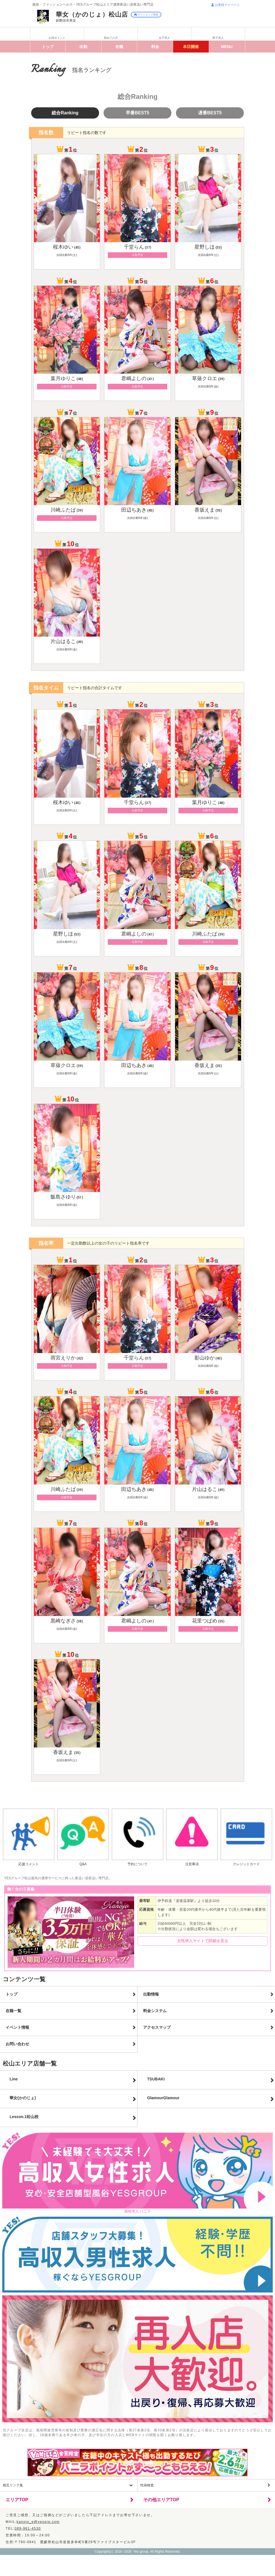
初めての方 (111, 37)
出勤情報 (151, 1994)
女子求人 (164, 37)
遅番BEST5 (210, 112)
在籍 (119, 46)
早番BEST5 (137, 112)
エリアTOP (17, 2499)
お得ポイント (57, 37)
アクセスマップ (157, 2027)
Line (14, 2079)
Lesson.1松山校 (24, 2116)
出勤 (83, 46)
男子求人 (218, 37)
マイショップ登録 (146, 14)
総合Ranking (65, 112)
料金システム (155, 2010)
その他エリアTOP (161, 2499)
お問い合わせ (17, 2044)
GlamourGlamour (163, 2098)
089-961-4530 (28, 2528)
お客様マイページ (225, 4)
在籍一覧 (13, 2010)
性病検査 (147, 2485)
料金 (155, 46)
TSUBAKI (155, 2079)
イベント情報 (17, 2027)
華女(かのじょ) (23, 2098)
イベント (191, 46)
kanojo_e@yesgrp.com (38, 2522)
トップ (48, 46)
